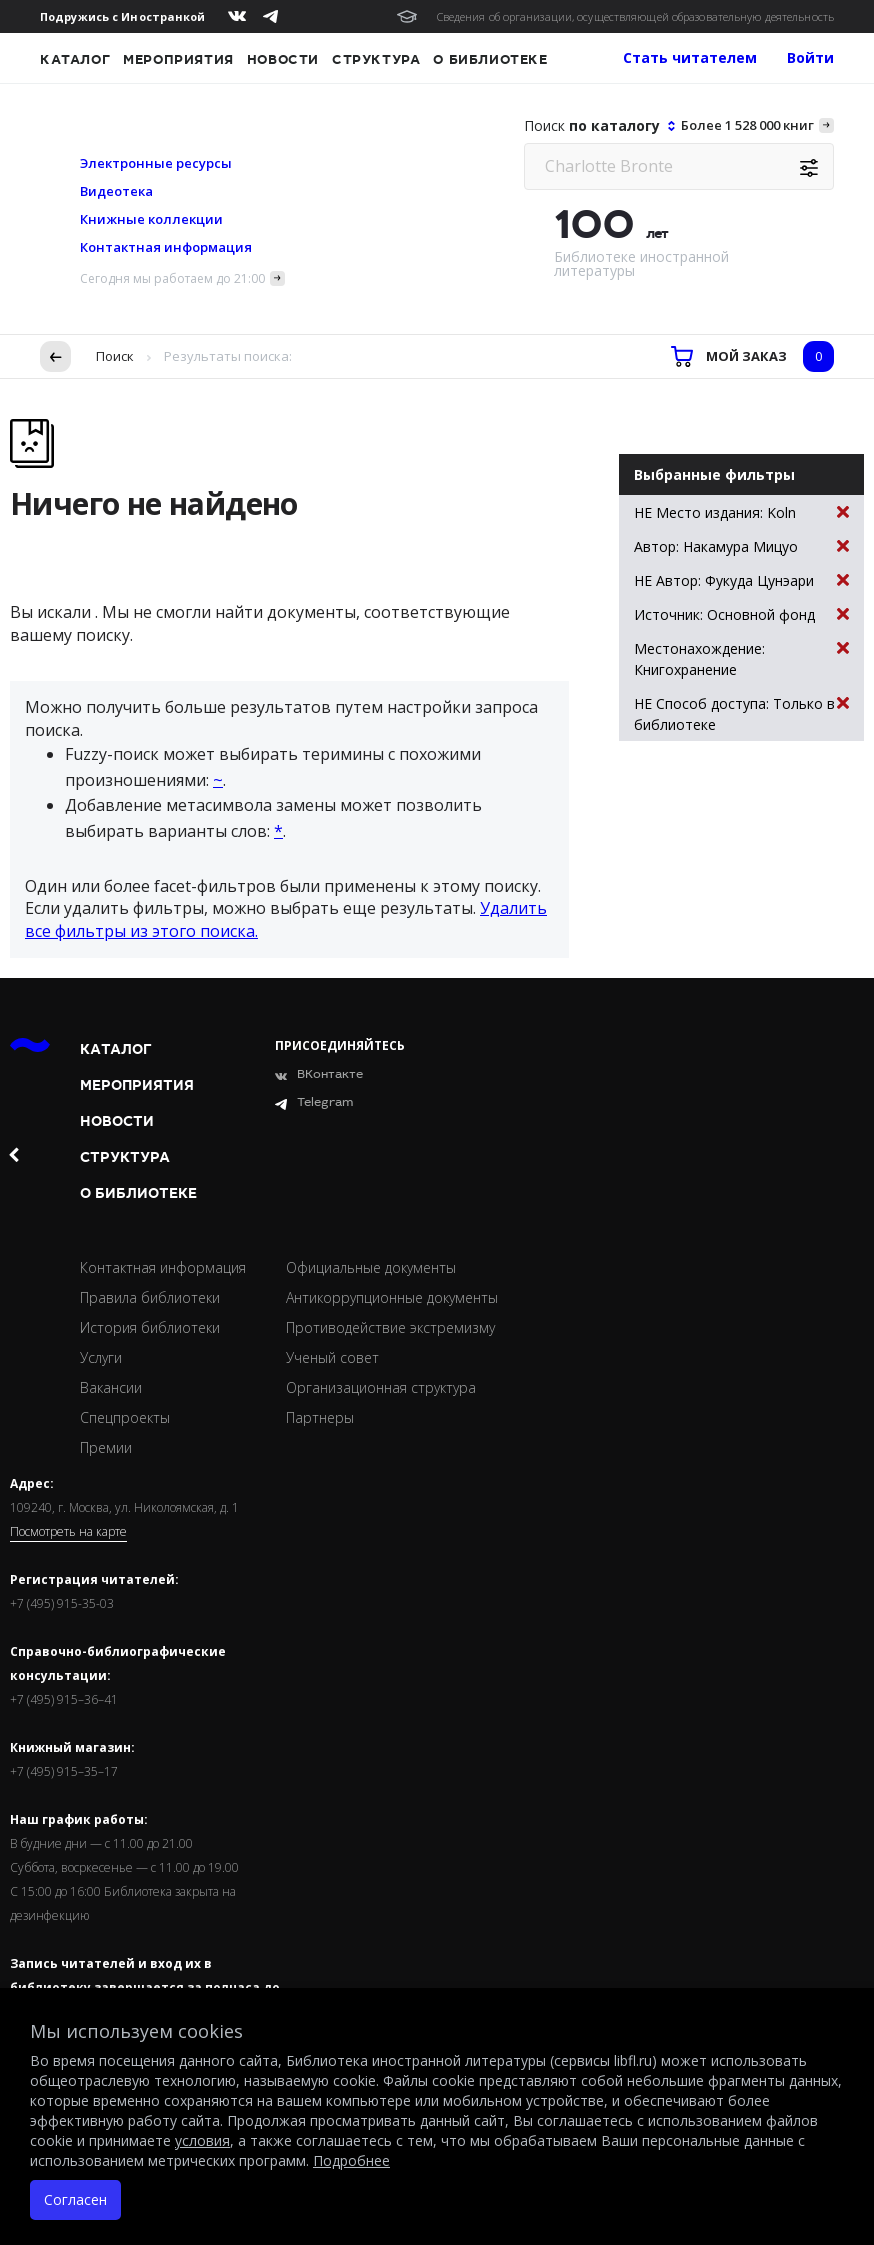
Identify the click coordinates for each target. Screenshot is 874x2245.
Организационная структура (381, 1387)
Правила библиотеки (150, 1297)
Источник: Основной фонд (741, 614)
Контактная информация (166, 247)
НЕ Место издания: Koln (741, 512)
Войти (810, 57)
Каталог (75, 60)
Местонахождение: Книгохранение (741, 658)
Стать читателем (690, 57)
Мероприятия (178, 60)
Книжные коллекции (151, 219)
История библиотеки (150, 1327)
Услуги (101, 1357)
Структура (376, 60)
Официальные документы (371, 1267)
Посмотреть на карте (68, 1532)
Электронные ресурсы (156, 163)
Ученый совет (332, 1357)
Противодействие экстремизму (390, 1327)
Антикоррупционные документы (392, 1297)
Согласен (75, 2199)
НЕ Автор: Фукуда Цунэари (741, 580)
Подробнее (351, 2160)
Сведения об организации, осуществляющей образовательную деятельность (635, 16)
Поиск (115, 356)
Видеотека (116, 191)
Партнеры (320, 1417)
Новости (283, 60)
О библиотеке (490, 60)
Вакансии (111, 1387)
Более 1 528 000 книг (747, 125)
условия (202, 2140)
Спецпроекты (125, 1417)
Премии (106, 1447)
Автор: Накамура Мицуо (741, 546)
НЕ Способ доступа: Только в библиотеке (741, 713)
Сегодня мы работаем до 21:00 (172, 278)
